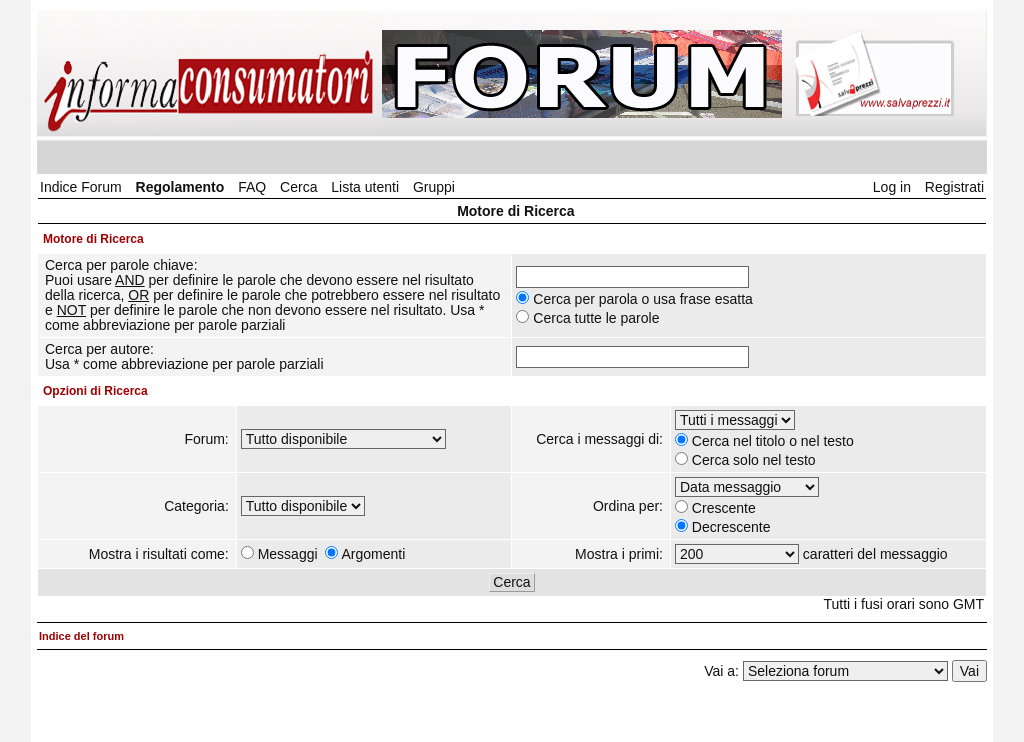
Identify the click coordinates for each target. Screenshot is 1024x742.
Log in (892, 187)
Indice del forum (81, 636)
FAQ (252, 187)
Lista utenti (365, 187)
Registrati (954, 187)
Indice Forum (81, 187)
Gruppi (434, 187)
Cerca (298, 187)
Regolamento (180, 187)
